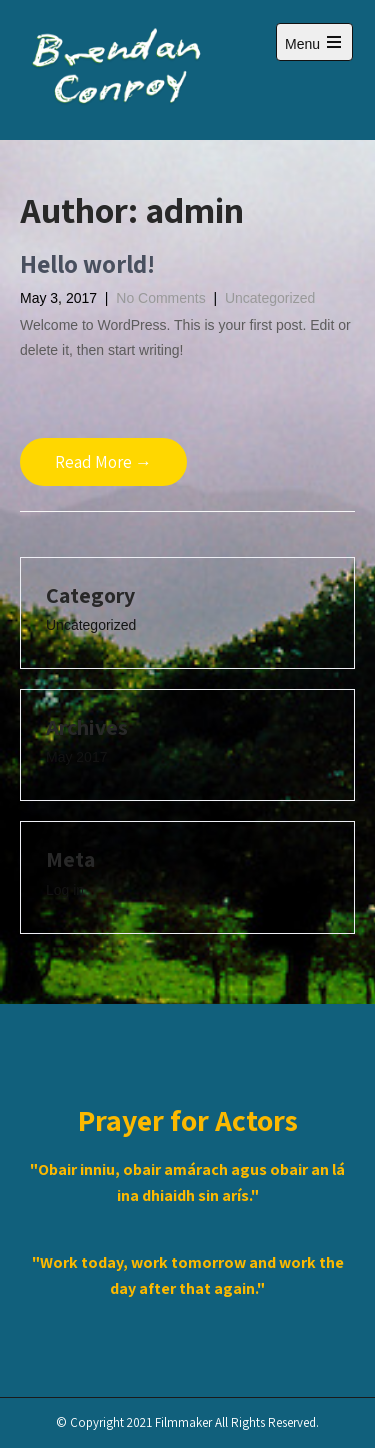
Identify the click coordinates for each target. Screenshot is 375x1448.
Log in (65, 890)
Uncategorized (270, 298)
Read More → (103, 462)
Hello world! (87, 263)
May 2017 (76, 757)
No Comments (160, 298)
